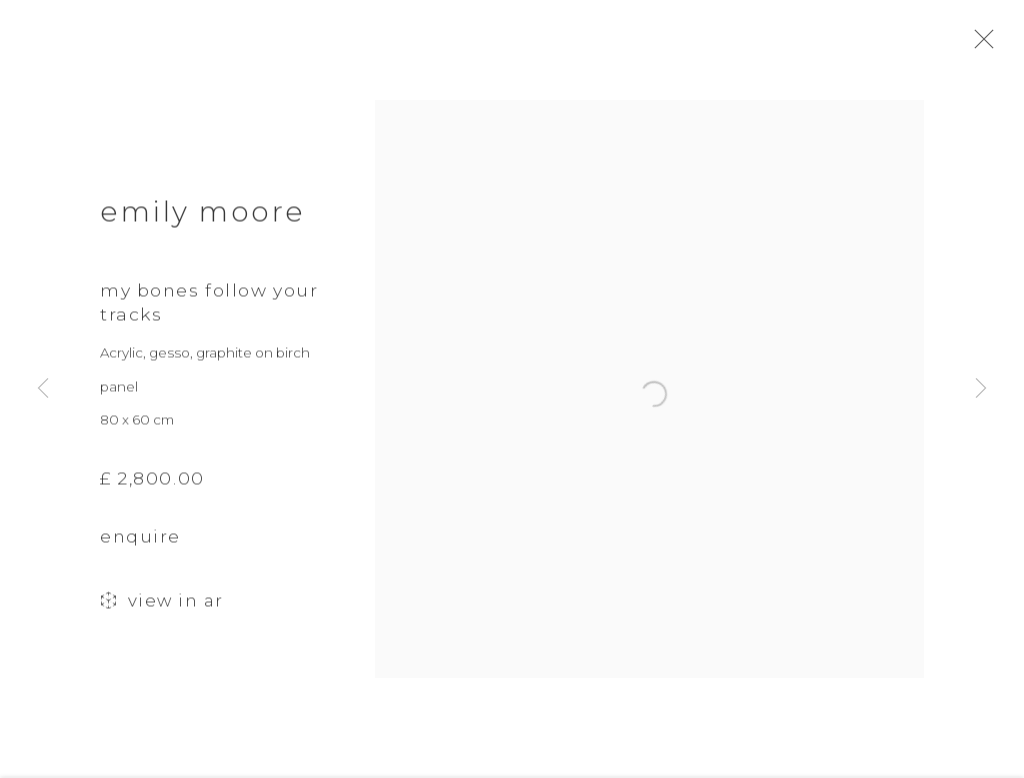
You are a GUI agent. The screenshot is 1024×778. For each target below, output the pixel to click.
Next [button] (981, 389)
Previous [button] (43, 389)
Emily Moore (203, 218)
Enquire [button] (140, 544)
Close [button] (988, 45)
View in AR (162, 609)
